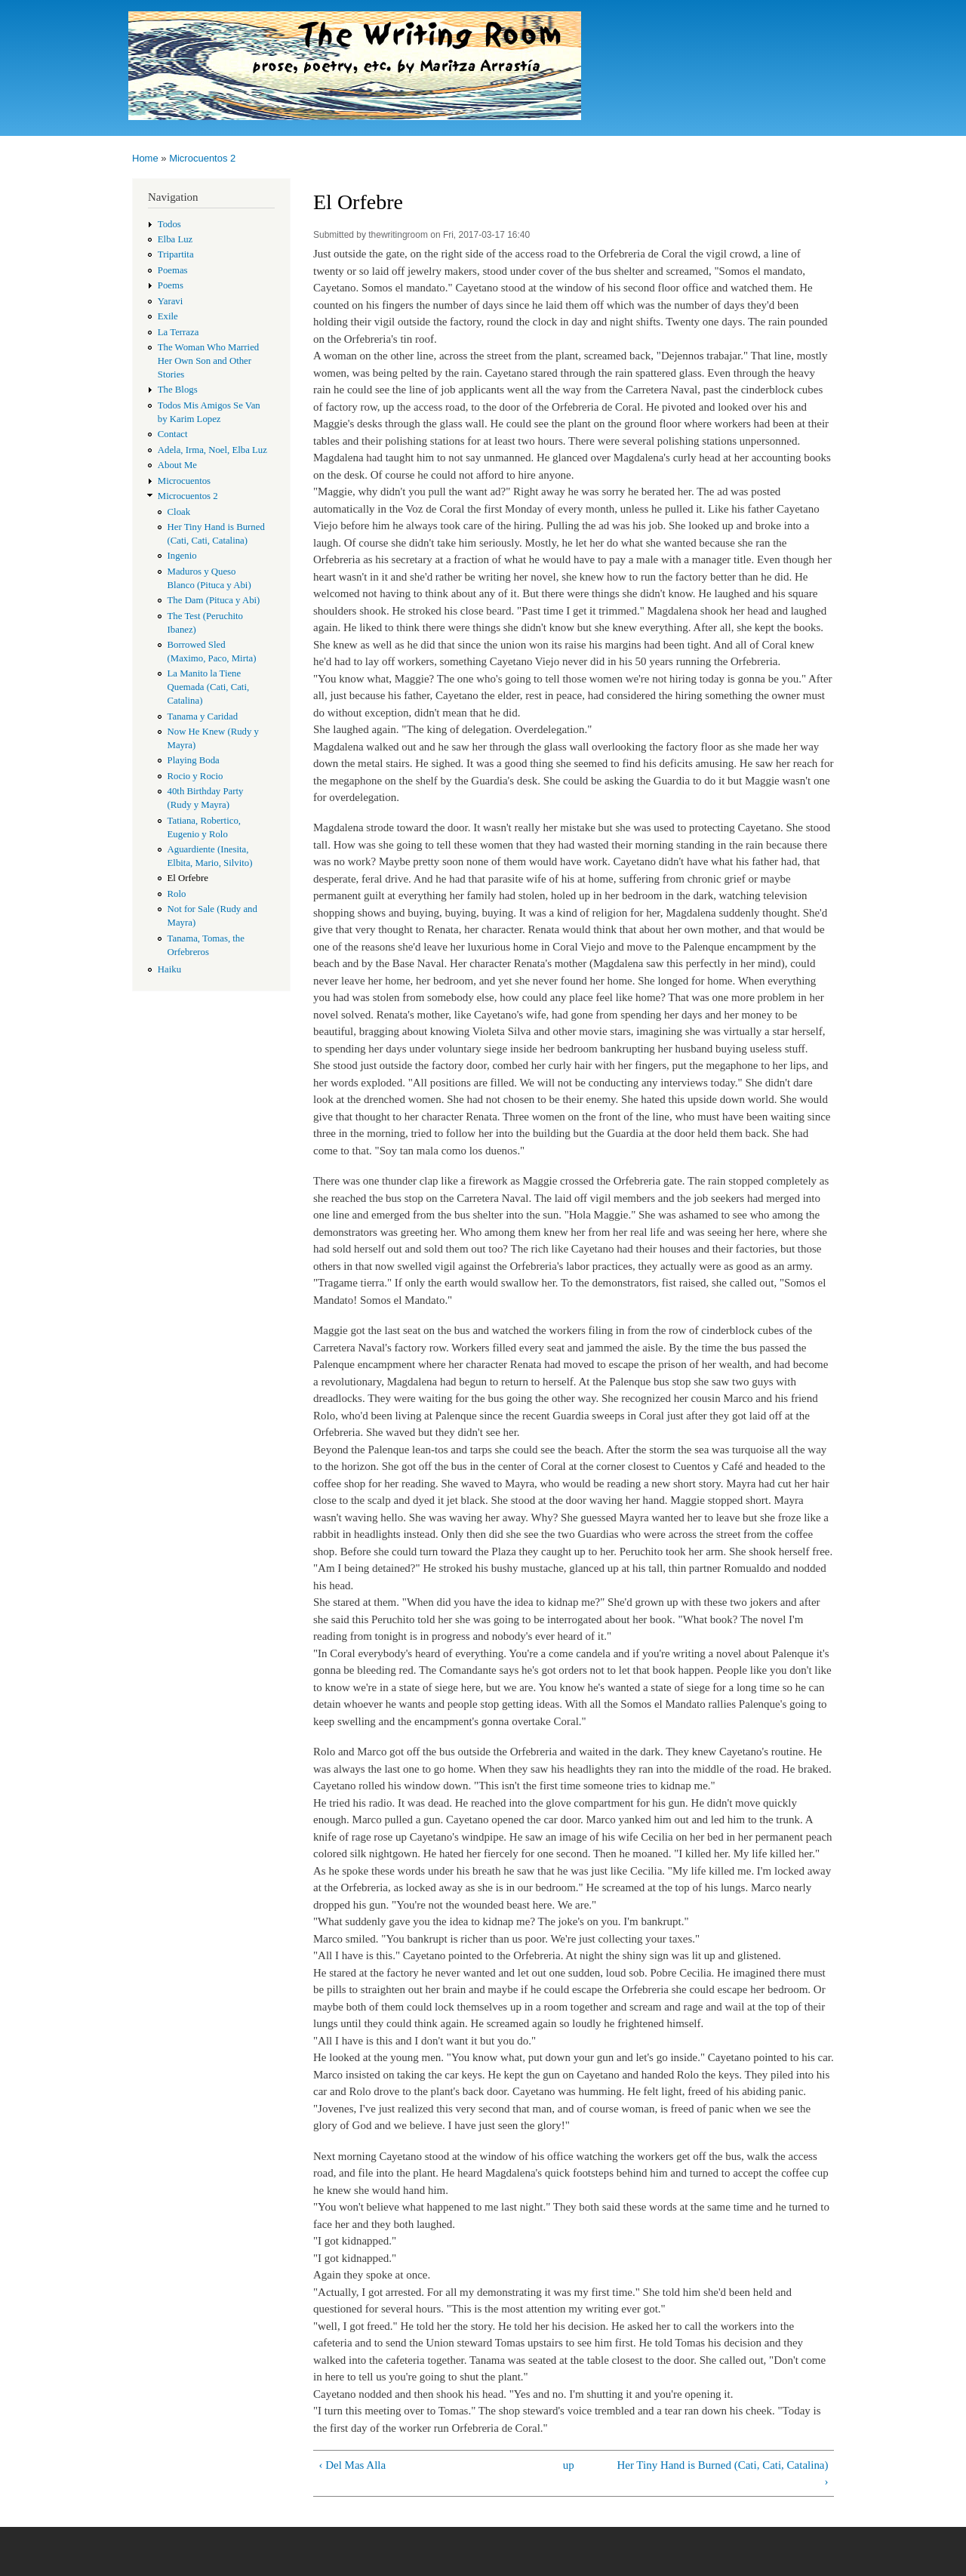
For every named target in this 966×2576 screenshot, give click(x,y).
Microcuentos (184, 481)
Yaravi (170, 301)
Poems (170, 285)
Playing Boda (194, 760)
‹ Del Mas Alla (352, 2465)
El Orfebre (188, 878)
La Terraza (178, 332)
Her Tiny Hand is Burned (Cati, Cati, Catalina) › (722, 2473)
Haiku (169, 969)
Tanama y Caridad (203, 716)
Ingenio (182, 555)
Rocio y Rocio (195, 776)
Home (145, 158)
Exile (168, 316)
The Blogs (178, 389)
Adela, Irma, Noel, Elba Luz (212, 450)
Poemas (173, 270)
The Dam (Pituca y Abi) (214, 600)
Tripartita (176, 254)
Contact (173, 434)
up (568, 2465)
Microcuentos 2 (202, 158)
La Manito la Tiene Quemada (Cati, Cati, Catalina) (209, 687)
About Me (177, 465)
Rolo (177, 894)
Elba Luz (175, 239)
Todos (169, 224)
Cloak (179, 512)
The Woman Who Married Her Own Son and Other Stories (208, 361)
